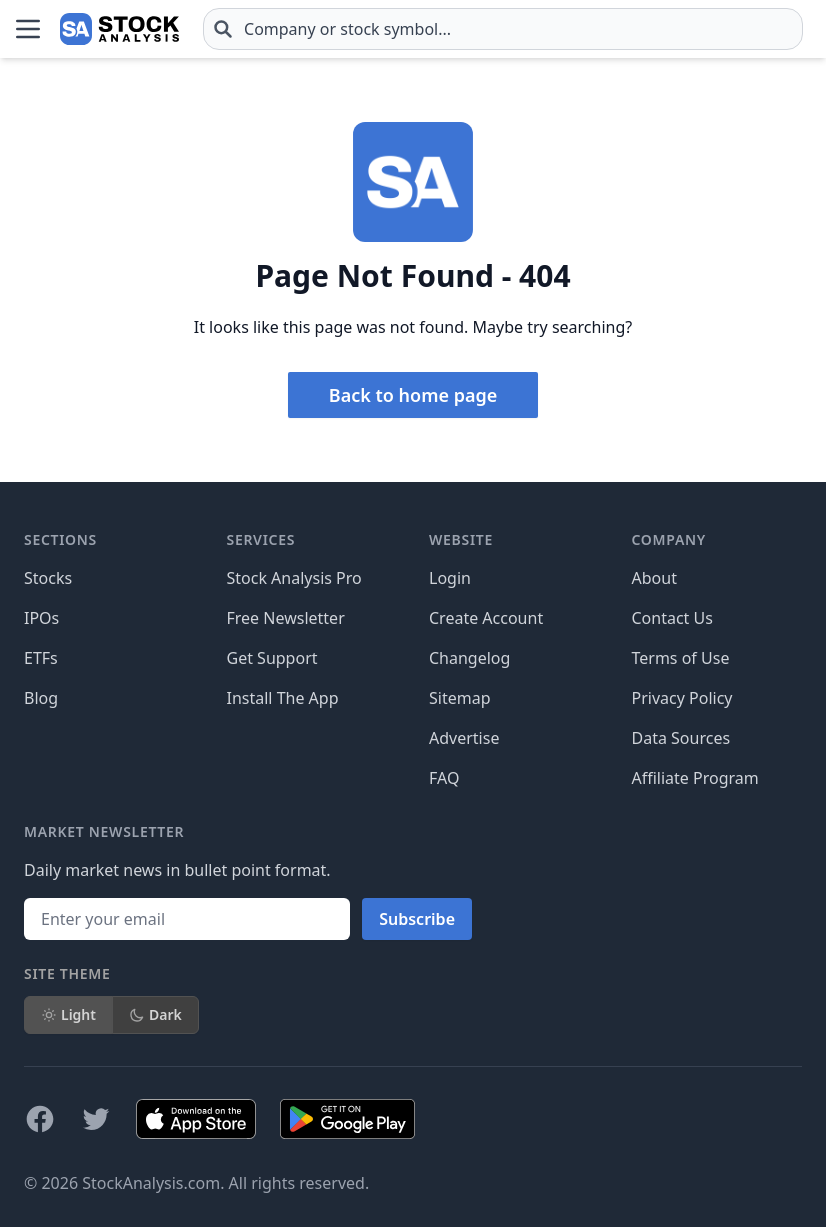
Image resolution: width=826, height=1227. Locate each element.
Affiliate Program (695, 778)
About (654, 578)
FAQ (444, 778)
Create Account (486, 618)
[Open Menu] (28, 29)
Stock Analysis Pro (294, 578)
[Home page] (119, 29)
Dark (155, 1014)
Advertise (464, 738)
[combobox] (503, 29)
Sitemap (460, 698)
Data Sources (681, 738)
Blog (41, 698)
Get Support (272, 658)
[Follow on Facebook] (40, 1119)
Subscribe (417, 919)
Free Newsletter (286, 618)
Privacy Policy (682, 698)
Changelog (469, 658)
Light (68, 1014)
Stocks (48, 578)
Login (450, 578)
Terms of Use (681, 658)
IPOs (41, 618)
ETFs (41, 658)
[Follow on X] (96, 1119)
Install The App (283, 698)
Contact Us (672, 618)
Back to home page (413, 395)
